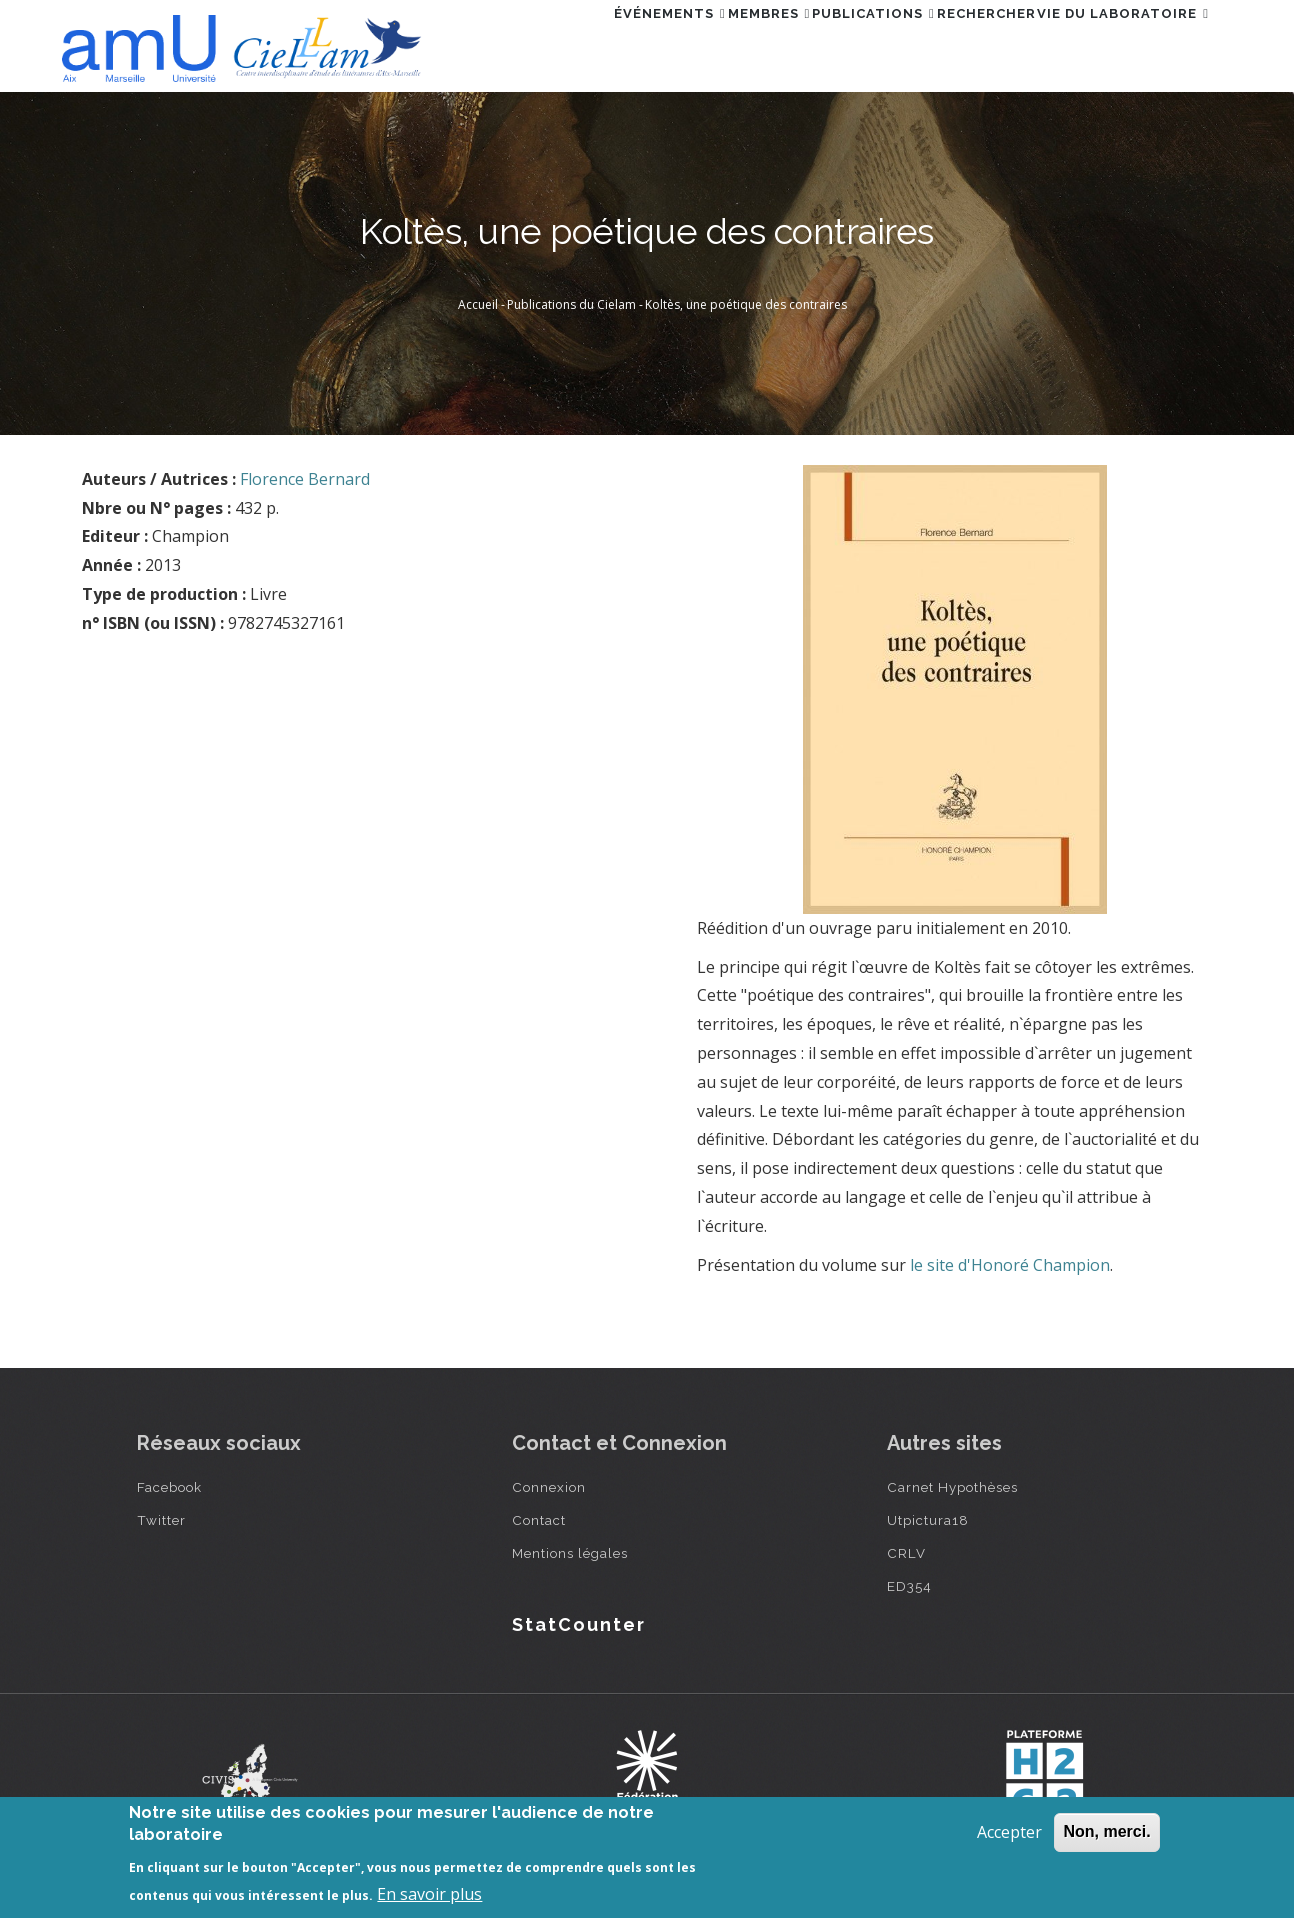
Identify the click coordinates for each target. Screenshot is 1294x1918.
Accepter (1009, 1832)
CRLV (906, 1553)
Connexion (549, 1487)
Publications (817, 43)
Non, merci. (1106, 1831)
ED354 (909, 1586)
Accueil (478, 304)
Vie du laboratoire (1112, 43)
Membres (691, 43)
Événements (570, 43)
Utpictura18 (928, 1520)
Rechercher (952, 43)
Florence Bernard (305, 479)
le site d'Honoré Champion (1010, 1265)
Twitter (161, 1520)
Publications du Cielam (571, 304)
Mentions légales (570, 1553)
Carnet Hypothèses (952, 1487)
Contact (539, 1520)
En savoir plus (429, 1894)
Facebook (169, 1487)
